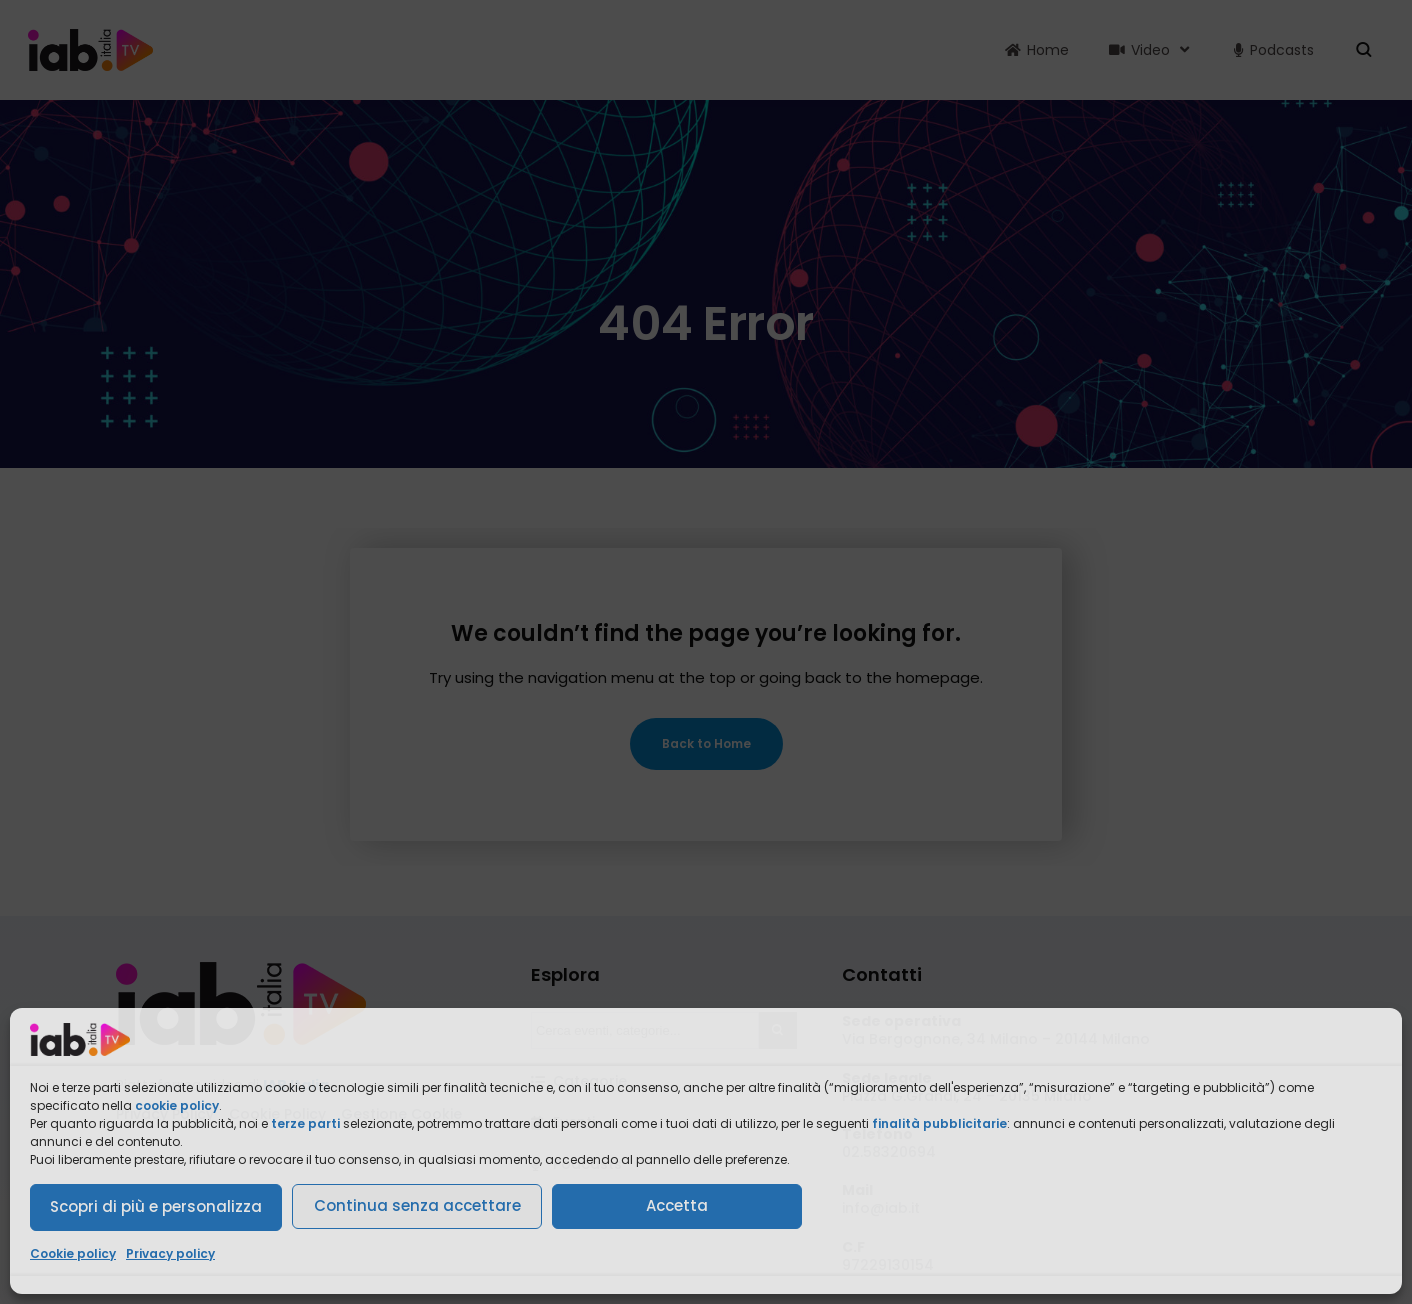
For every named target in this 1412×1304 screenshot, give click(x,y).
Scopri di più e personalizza (156, 1206)
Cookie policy (73, 1253)
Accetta (677, 1205)
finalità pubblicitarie (939, 1123)
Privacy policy (170, 1253)
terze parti (305, 1123)
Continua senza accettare (417, 1205)
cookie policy (177, 1105)
